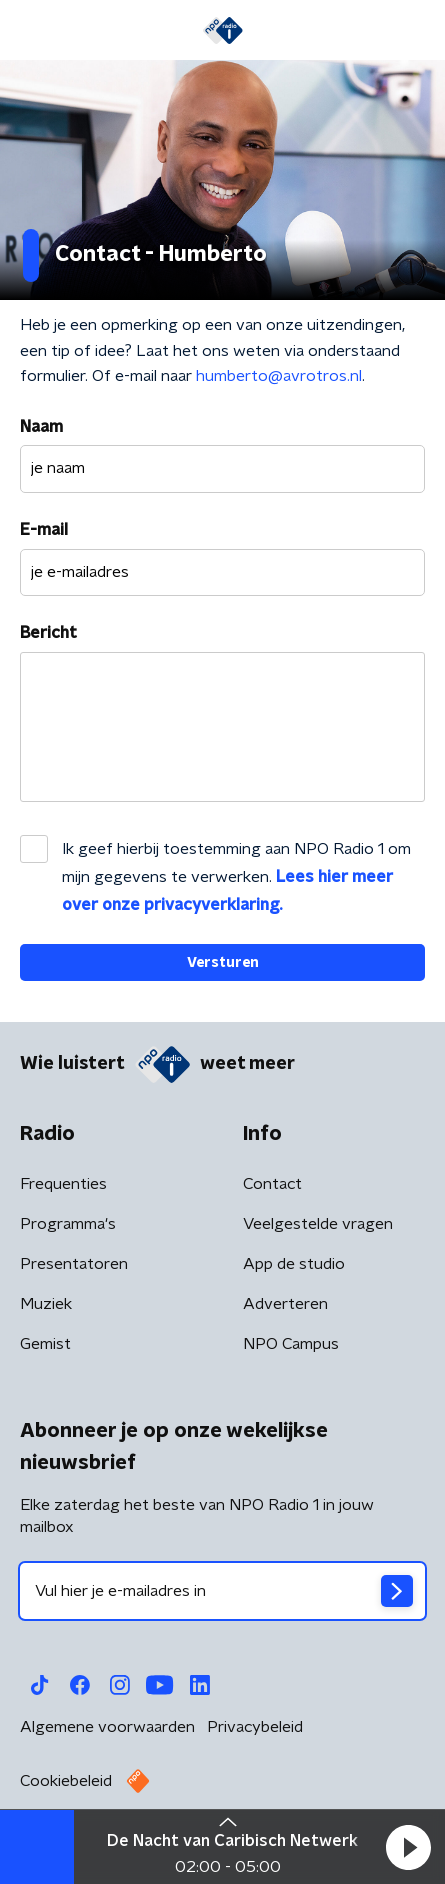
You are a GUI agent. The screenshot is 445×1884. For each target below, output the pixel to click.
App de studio (294, 1264)
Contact (272, 1184)
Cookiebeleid (66, 1781)
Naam (41, 427)
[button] (408, 1847)
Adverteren (285, 1304)
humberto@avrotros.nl (279, 376)
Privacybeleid (255, 1727)
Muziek (46, 1304)
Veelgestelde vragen (318, 1224)
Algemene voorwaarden (107, 1727)
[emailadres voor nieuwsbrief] (222, 1591)
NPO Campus (291, 1344)
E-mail (44, 530)
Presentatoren (74, 1264)
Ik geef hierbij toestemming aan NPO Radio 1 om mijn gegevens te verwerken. (236, 877)
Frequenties (63, 1184)
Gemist (45, 1344)
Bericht (48, 633)
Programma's (68, 1224)
